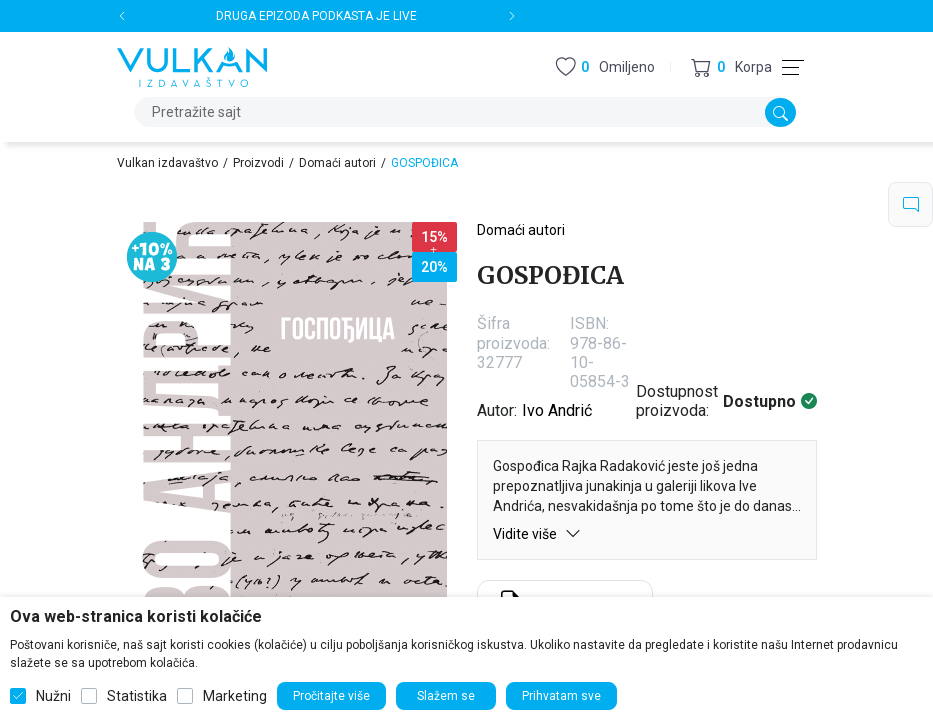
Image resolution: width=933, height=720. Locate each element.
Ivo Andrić (557, 410)
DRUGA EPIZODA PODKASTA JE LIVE (316, 16)
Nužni (53, 696)
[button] (731, 67)
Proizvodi (258, 163)
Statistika (137, 696)
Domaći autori (337, 163)
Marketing (235, 696)
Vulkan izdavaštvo (167, 163)
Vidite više (537, 533)
